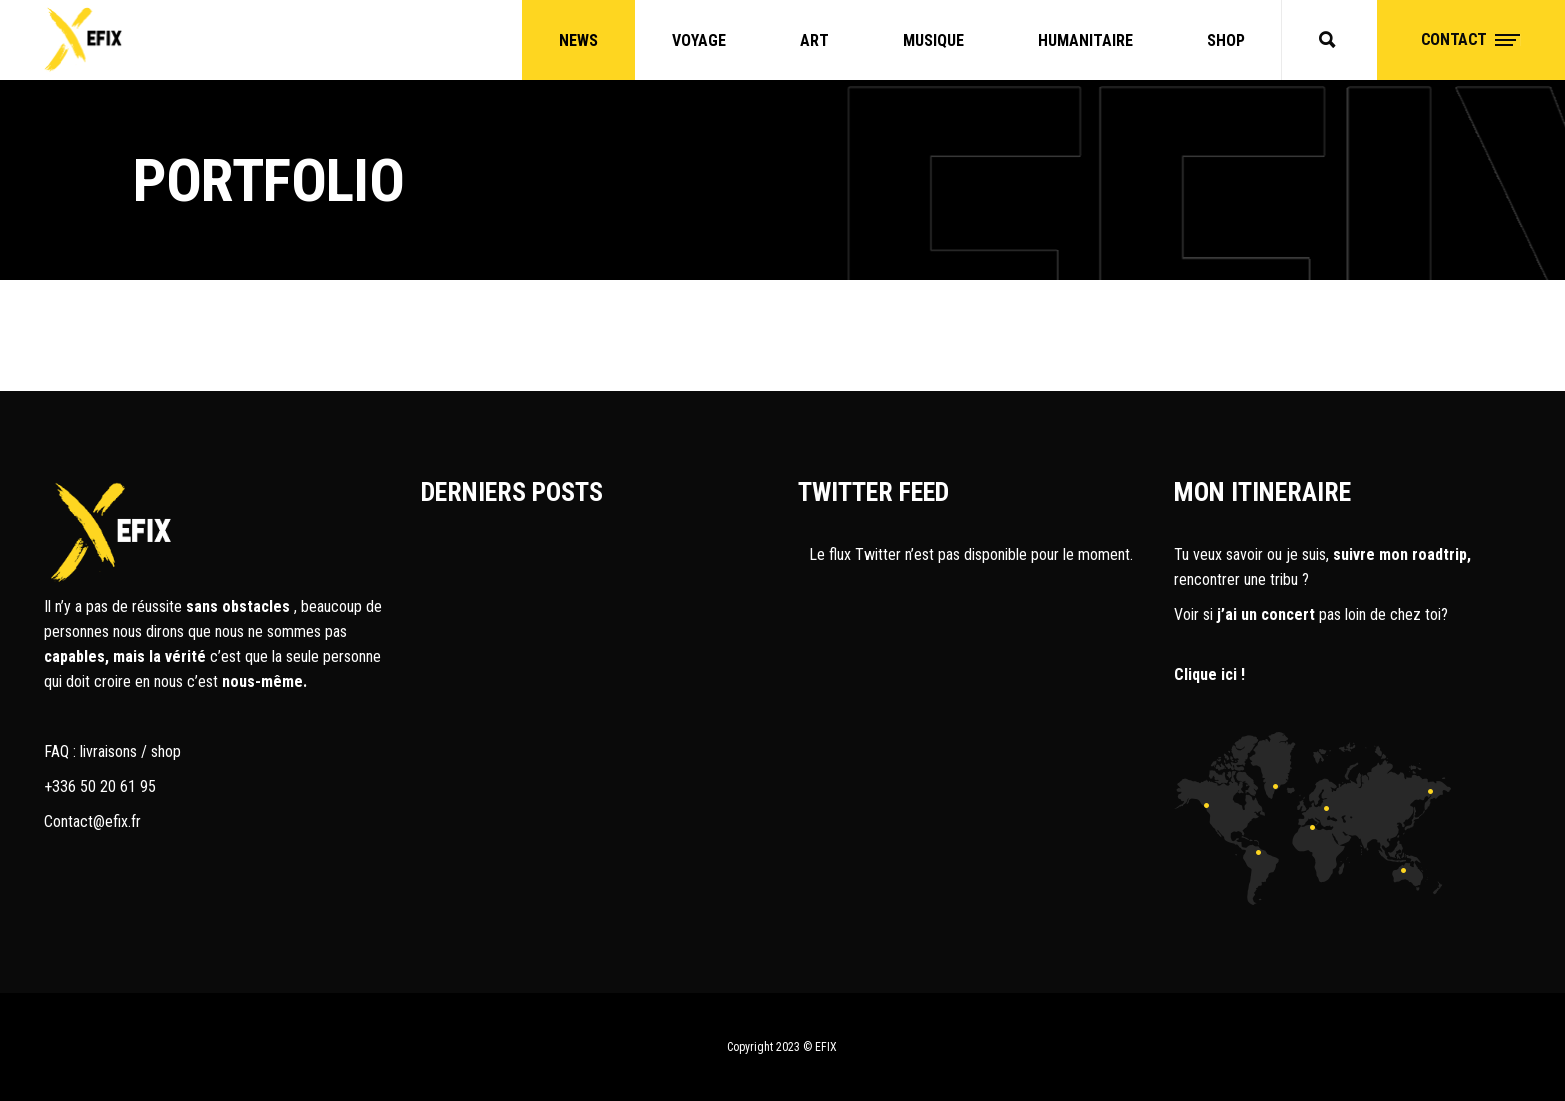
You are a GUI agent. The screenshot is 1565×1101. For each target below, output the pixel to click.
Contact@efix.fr (92, 821)
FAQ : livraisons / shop (112, 751)
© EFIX (820, 1047)
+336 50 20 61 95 (100, 786)
